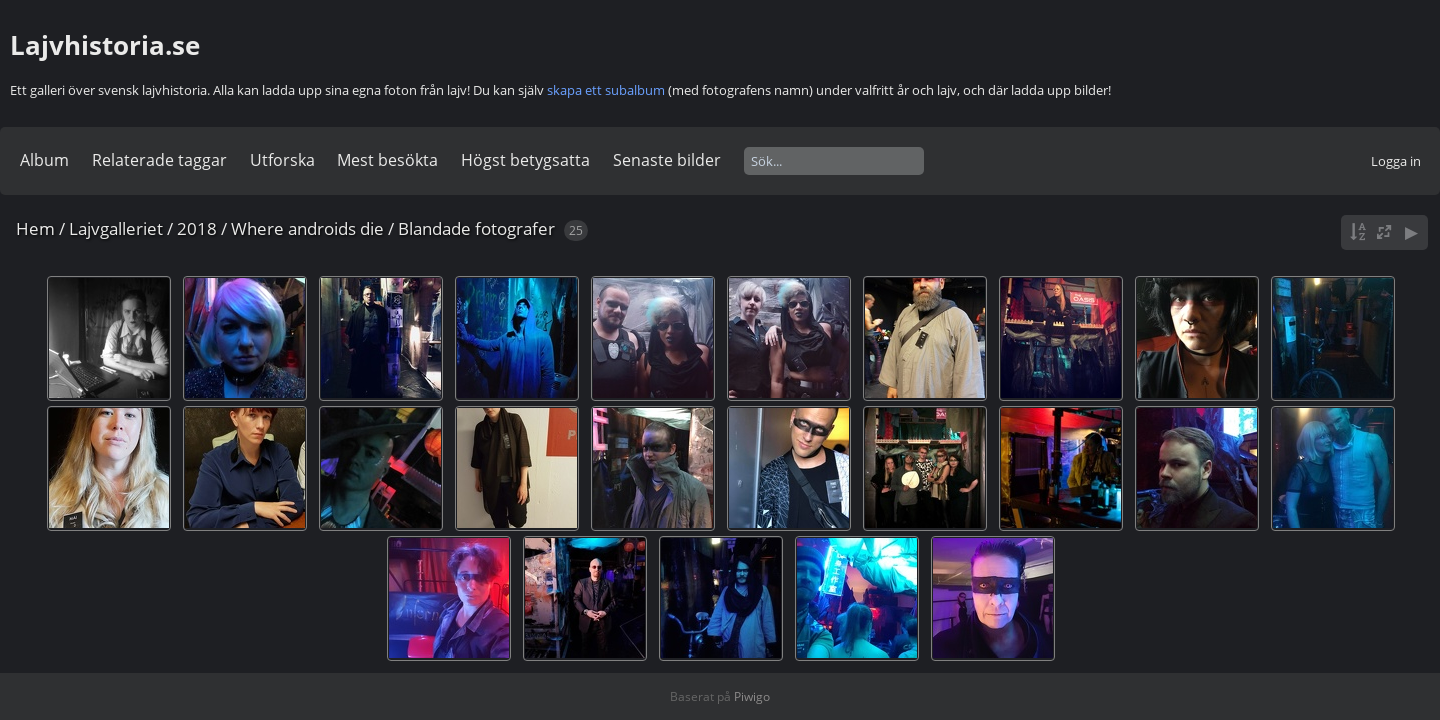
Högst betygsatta (525, 160)
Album (44, 160)
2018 (197, 228)
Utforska (282, 160)
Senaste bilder (667, 160)
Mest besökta (387, 160)
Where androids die (307, 228)
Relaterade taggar (159, 160)
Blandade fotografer (476, 228)
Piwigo (752, 696)
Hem (35, 228)
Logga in (1396, 161)
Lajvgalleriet (116, 228)
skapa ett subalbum (606, 90)
